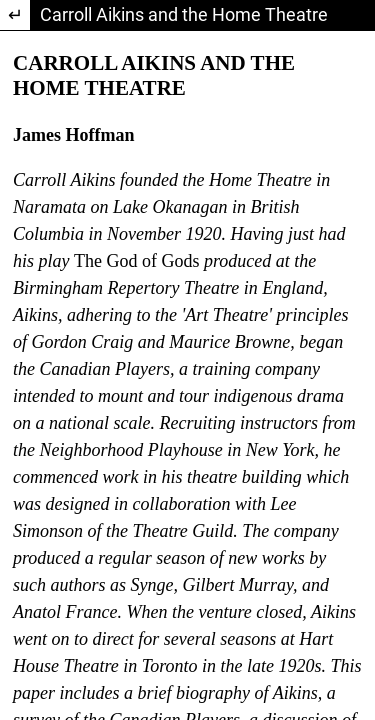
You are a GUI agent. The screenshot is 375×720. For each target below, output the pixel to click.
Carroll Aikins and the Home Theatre (184, 14)
